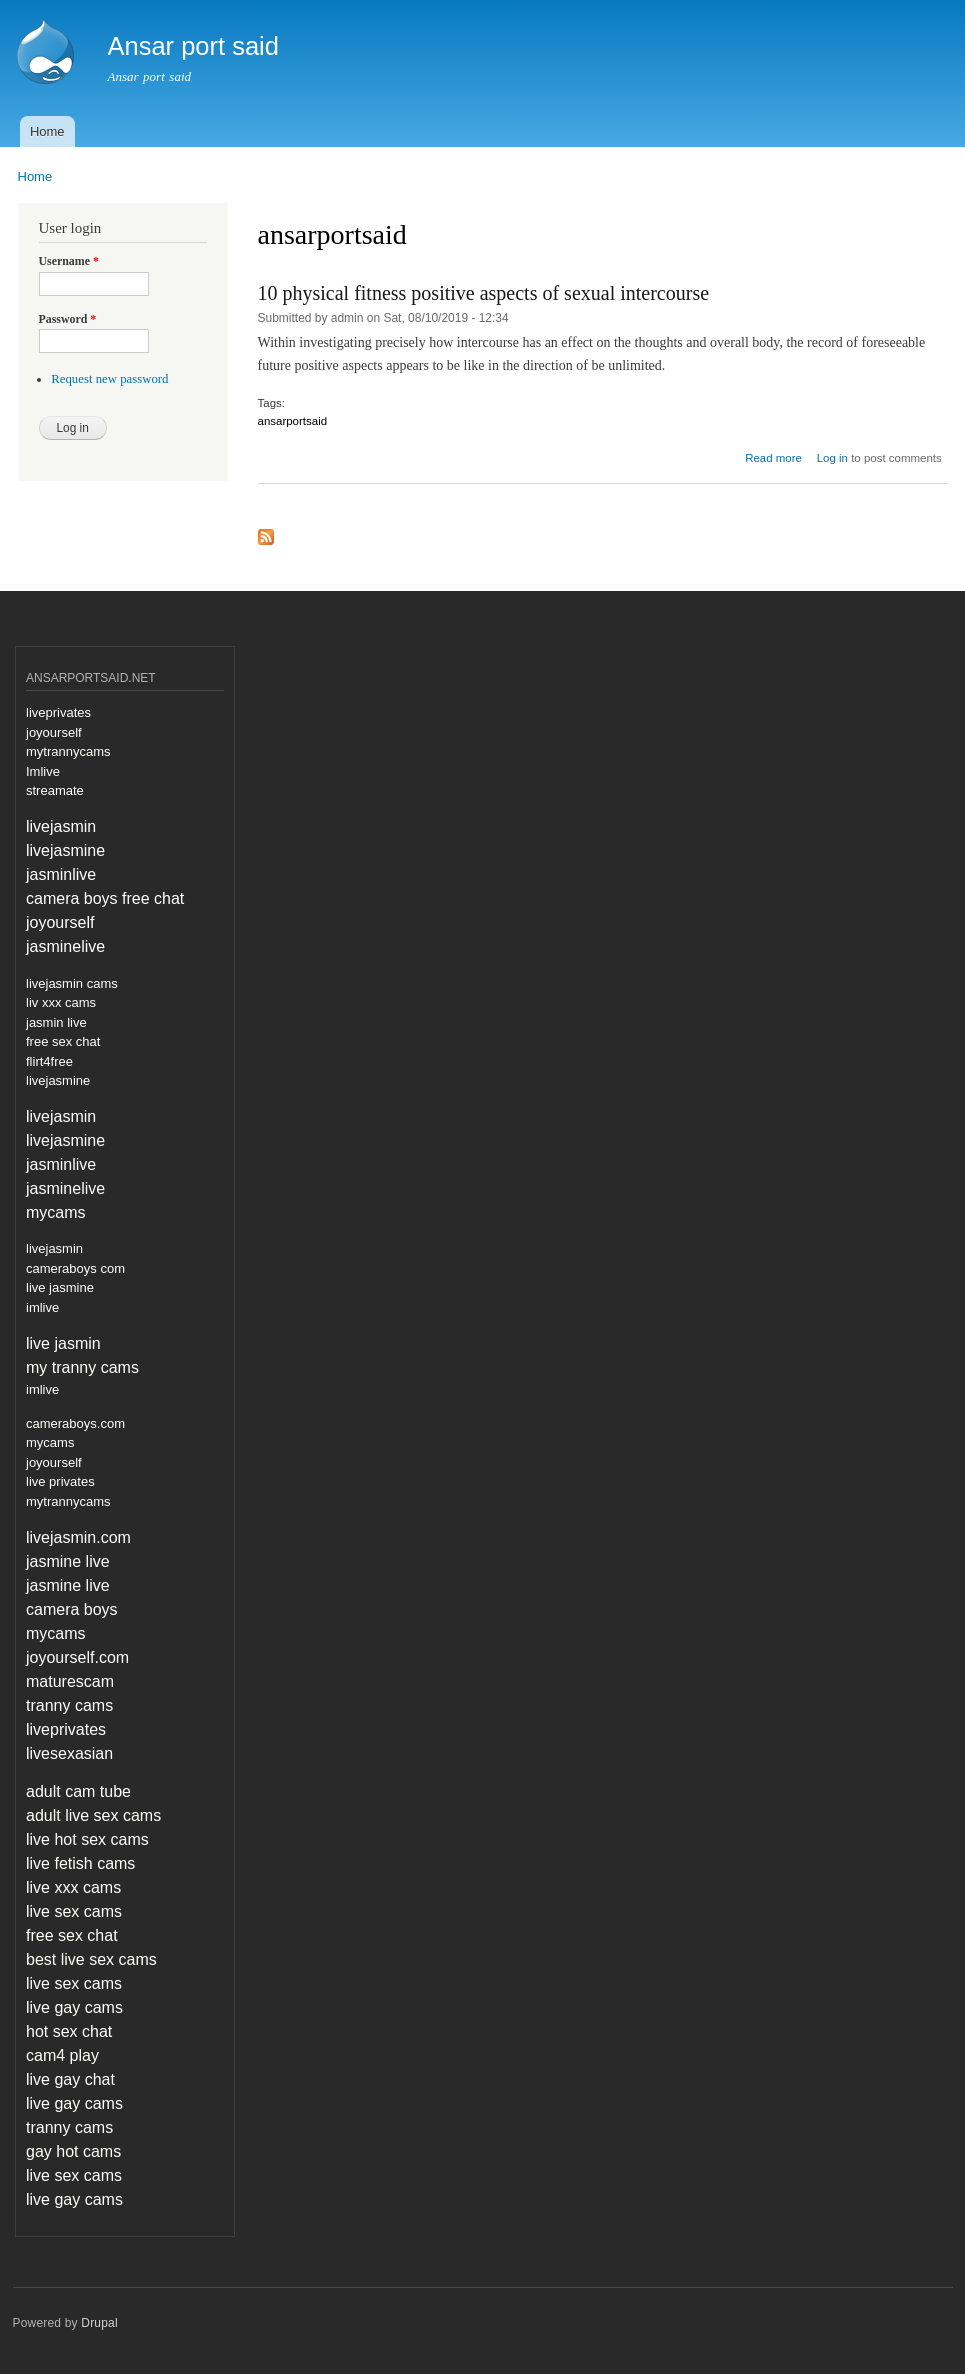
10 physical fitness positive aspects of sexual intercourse (484, 293)
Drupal (99, 2323)
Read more (773, 458)
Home (47, 131)
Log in (832, 458)
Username (69, 261)
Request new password (109, 379)
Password (68, 319)
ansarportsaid (293, 421)
